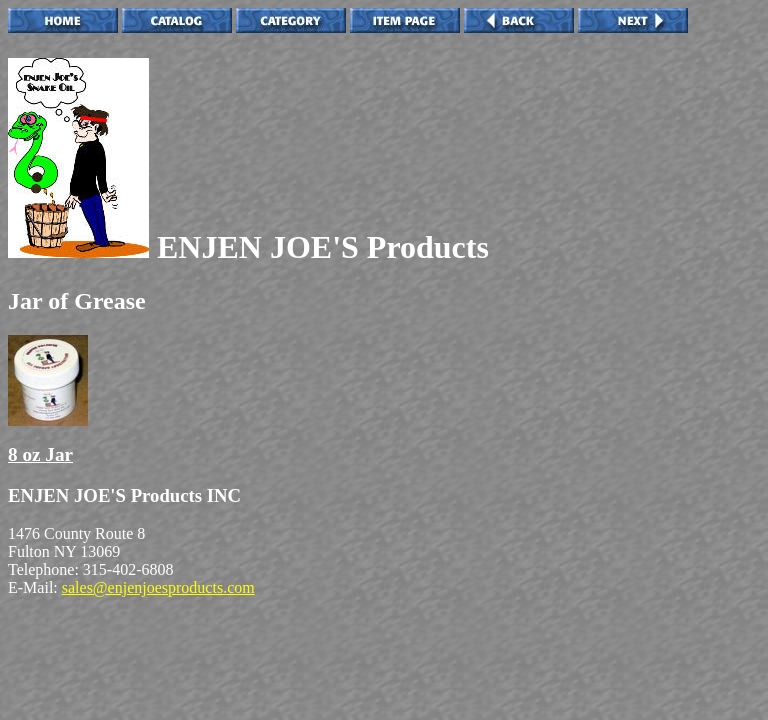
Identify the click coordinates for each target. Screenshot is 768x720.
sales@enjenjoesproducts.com (158, 587)
